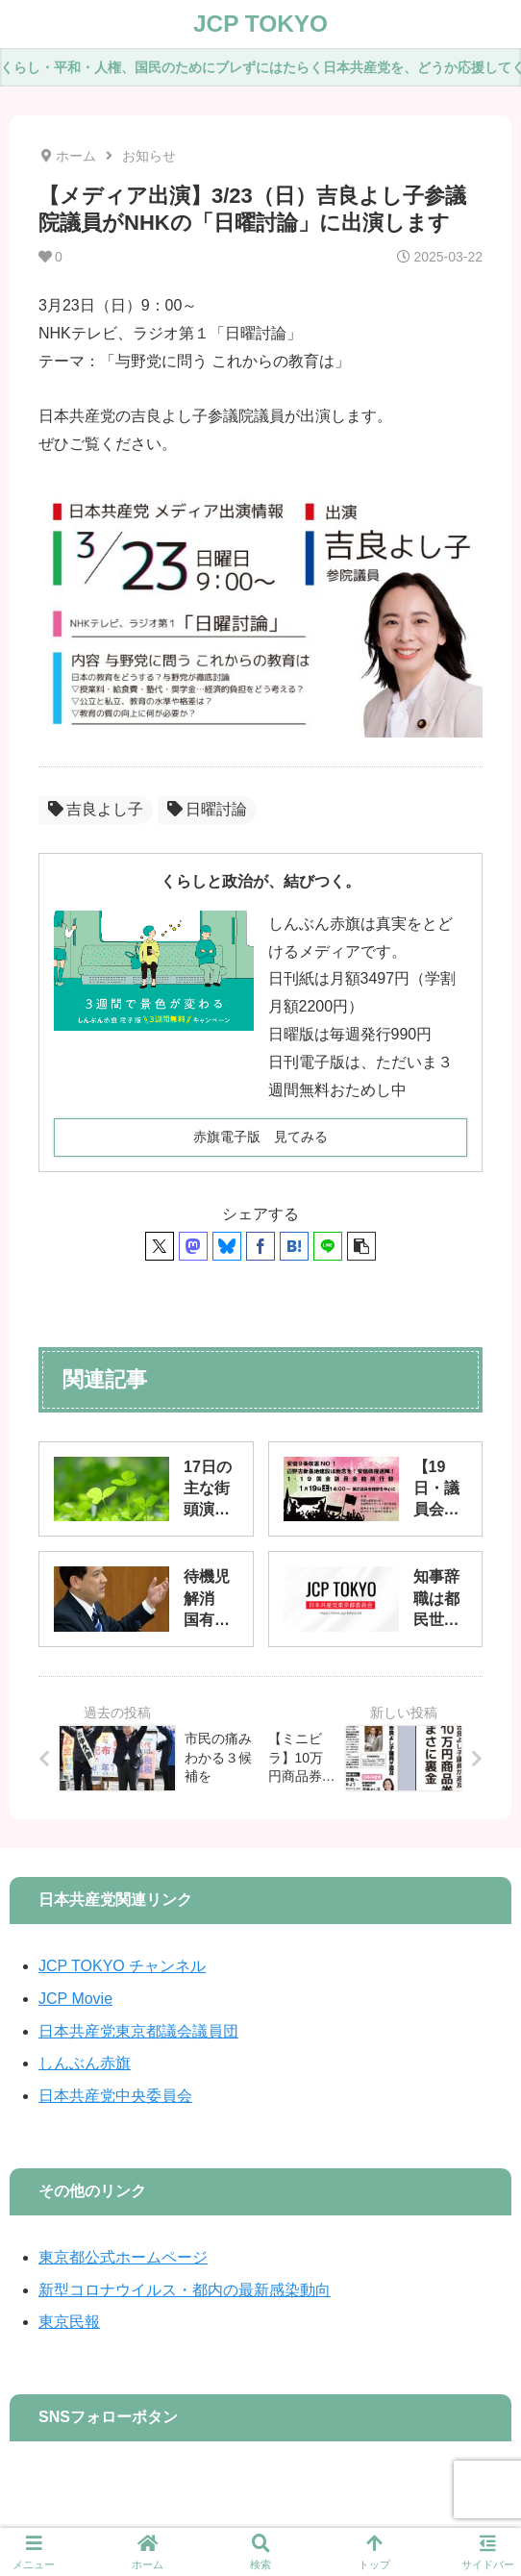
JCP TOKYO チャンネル (122, 1966)
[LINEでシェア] (327, 1246)
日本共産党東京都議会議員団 (138, 2031)
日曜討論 (207, 809)
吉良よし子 (95, 809)
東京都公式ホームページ (123, 2257)
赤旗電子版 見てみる (260, 1136)
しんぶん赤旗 (84, 2063)
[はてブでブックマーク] (294, 1246)
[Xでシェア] (159, 1246)
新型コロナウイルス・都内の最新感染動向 (184, 2290)
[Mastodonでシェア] (193, 1246)
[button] (361, 1246)
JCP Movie (75, 1998)
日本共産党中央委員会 (115, 2096)
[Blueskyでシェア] (226, 1246)
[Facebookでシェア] (260, 1246)
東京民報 (69, 2321)
